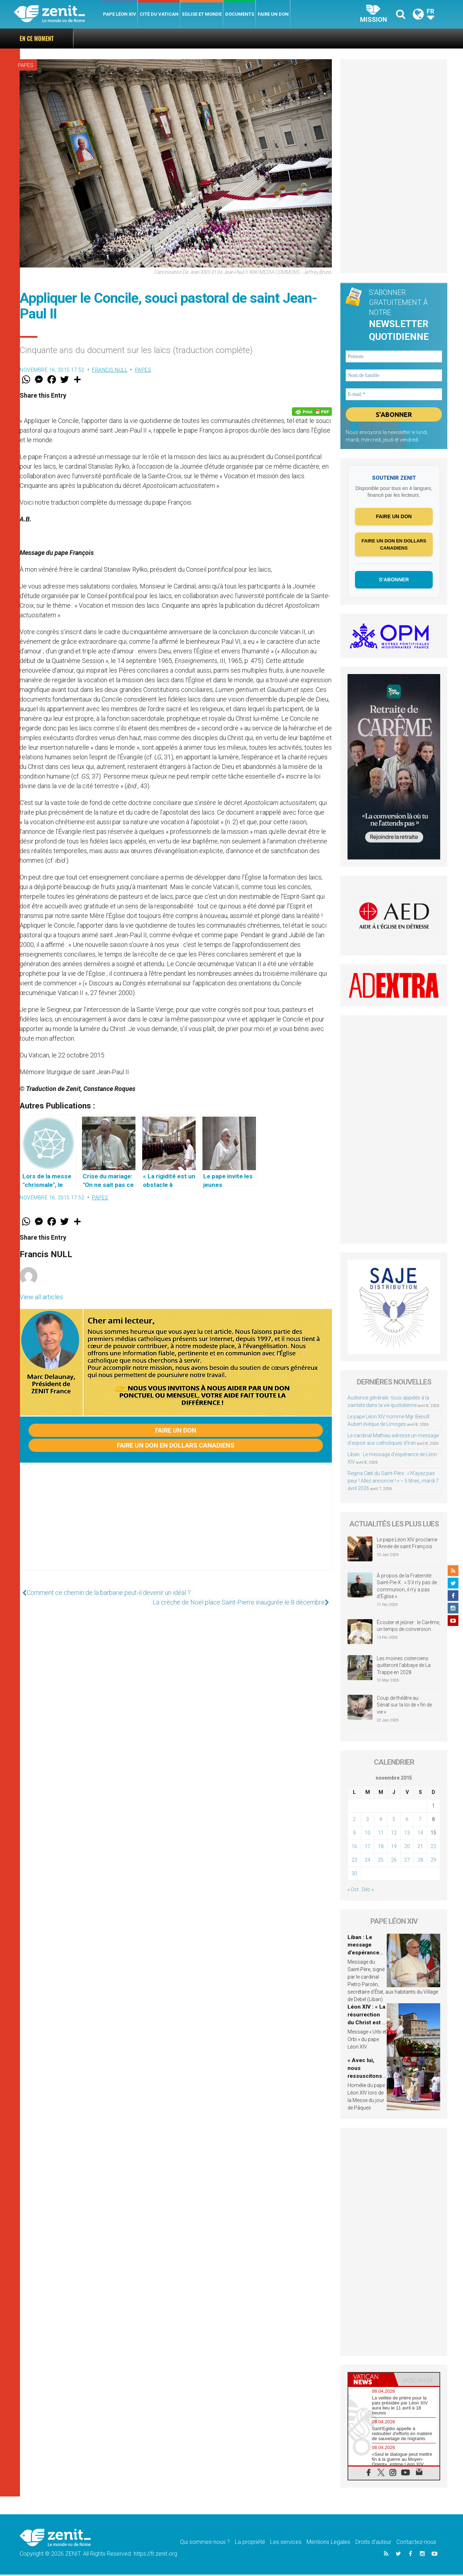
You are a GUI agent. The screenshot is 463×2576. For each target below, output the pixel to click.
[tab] (371, 2380)
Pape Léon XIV (119, 14)
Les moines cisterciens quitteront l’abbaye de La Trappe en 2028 (404, 1666)
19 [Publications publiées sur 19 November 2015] (394, 1848)
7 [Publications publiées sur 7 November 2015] (420, 1820)
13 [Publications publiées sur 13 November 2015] (407, 1834)
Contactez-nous (416, 2543)
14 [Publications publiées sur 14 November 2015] (420, 1834)
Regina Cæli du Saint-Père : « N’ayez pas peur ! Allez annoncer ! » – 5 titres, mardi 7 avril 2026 (393, 1482)
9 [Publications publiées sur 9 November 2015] (354, 1834)
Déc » (368, 1891)
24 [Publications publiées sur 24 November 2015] (367, 1861)
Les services (286, 2543)
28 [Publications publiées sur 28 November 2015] (420, 1861)
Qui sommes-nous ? (205, 2543)
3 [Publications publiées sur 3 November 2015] (367, 1820)
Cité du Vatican (159, 14)
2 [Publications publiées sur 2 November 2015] (354, 1820)
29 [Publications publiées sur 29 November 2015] (433, 1861)
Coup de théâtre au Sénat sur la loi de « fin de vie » (404, 1706)
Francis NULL (109, 370)
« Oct (353, 1891)
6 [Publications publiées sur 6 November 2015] (407, 1820)
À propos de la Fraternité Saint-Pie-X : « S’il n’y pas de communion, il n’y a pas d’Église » (407, 1587)
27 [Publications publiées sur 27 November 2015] (407, 1861)
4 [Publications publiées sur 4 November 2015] (380, 1820)
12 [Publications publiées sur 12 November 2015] (394, 1834)
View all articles (41, 1297)
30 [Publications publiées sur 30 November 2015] (354, 1875)
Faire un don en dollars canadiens (176, 1445)
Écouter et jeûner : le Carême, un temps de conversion (408, 1627)
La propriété (250, 2543)
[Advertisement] (176, 1523)
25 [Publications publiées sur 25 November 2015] (381, 1861)
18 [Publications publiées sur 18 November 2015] (381, 1848)
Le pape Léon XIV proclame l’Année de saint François (407, 1544)
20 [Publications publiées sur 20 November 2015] (407, 1848)
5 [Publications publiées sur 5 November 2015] (393, 1820)
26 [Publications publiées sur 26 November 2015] (394, 1861)
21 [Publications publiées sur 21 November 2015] (420, 1848)
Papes (26, 65)
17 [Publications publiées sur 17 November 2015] (367, 1848)
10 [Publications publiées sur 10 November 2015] (367, 1834)
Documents (239, 14)
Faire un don (273, 14)
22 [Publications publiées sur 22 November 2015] (433, 1848)
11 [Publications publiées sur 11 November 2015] (381, 1834)
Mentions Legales (328, 2543)
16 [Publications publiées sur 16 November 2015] (354, 1848)
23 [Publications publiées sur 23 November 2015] (354, 1861)
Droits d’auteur (373, 2543)
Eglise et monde (202, 14)
